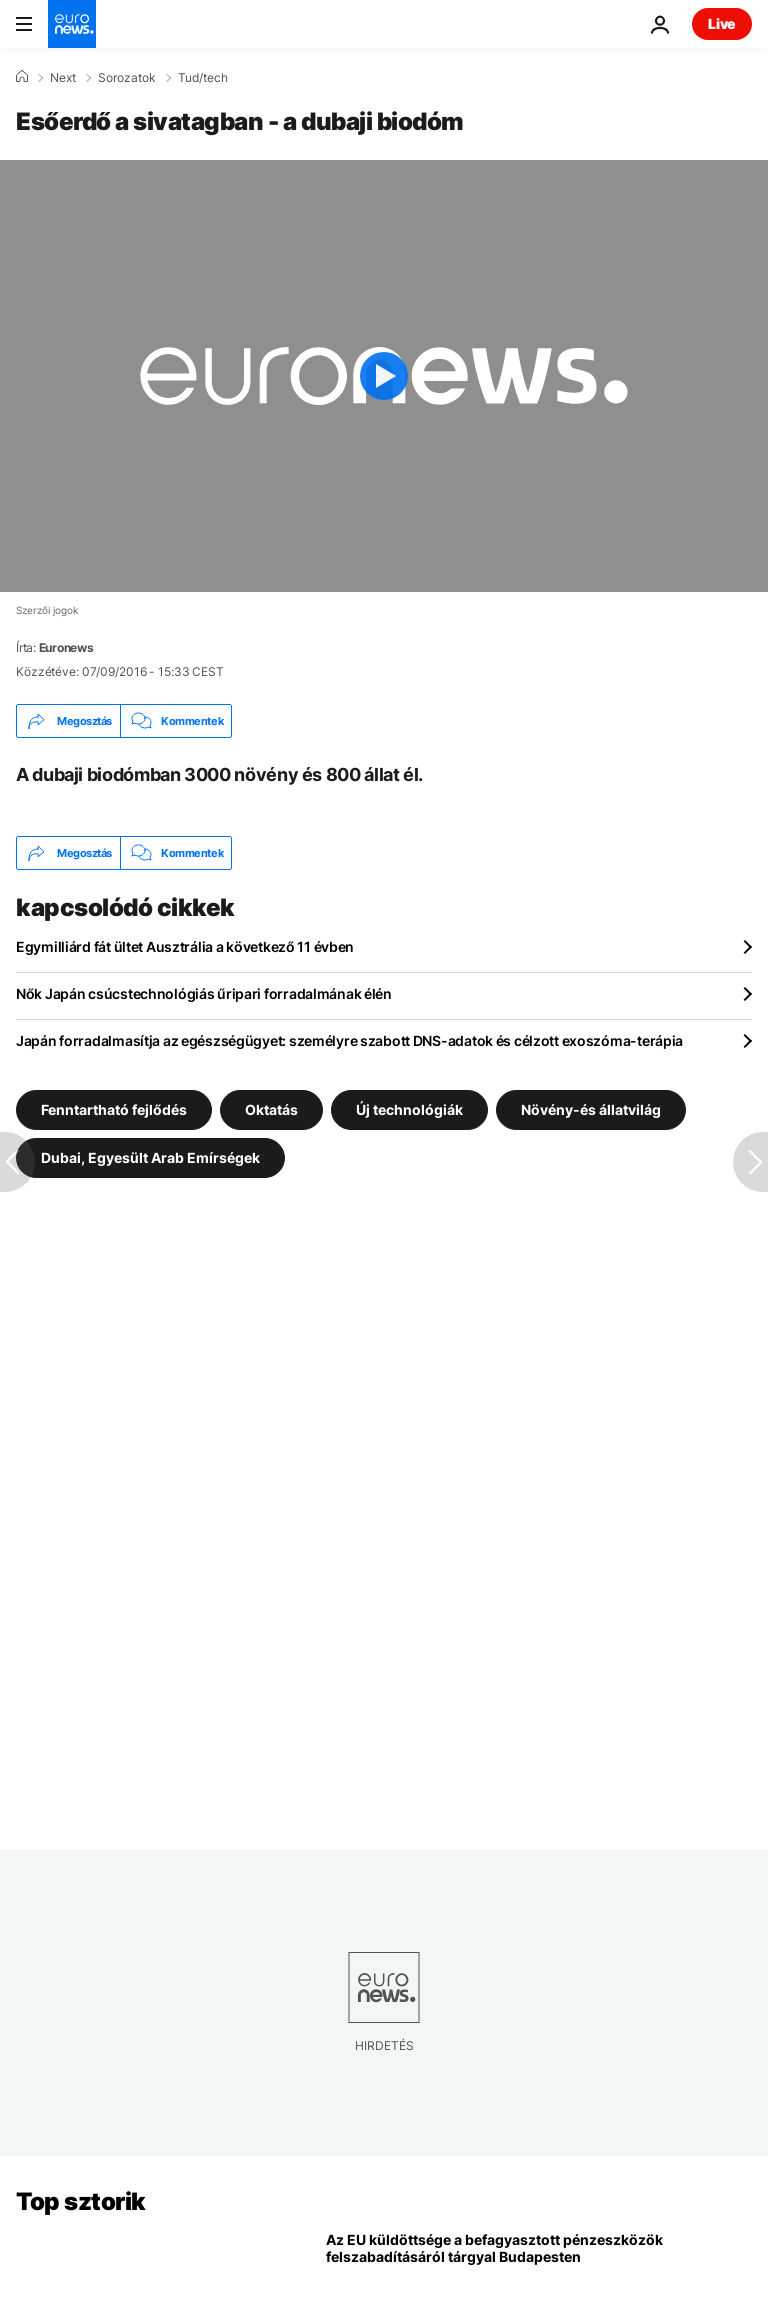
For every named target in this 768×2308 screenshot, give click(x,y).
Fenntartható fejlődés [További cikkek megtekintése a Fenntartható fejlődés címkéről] (114, 1109)
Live (722, 23)
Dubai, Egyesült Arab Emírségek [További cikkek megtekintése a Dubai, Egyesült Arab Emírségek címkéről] (150, 1157)
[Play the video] (384, 376)
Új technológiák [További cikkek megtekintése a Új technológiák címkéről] (409, 1109)
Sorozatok (127, 78)
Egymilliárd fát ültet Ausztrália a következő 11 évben (185, 946)
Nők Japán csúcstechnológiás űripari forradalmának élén (204, 993)
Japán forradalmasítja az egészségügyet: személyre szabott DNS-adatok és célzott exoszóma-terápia (349, 1040)
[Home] (22, 77)
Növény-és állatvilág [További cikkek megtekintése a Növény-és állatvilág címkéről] (591, 1109)
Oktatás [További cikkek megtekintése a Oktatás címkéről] (271, 1109)
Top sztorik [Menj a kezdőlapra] (81, 2201)
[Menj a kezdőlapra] (72, 24)
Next (63, 78)
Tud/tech (203, 78)
